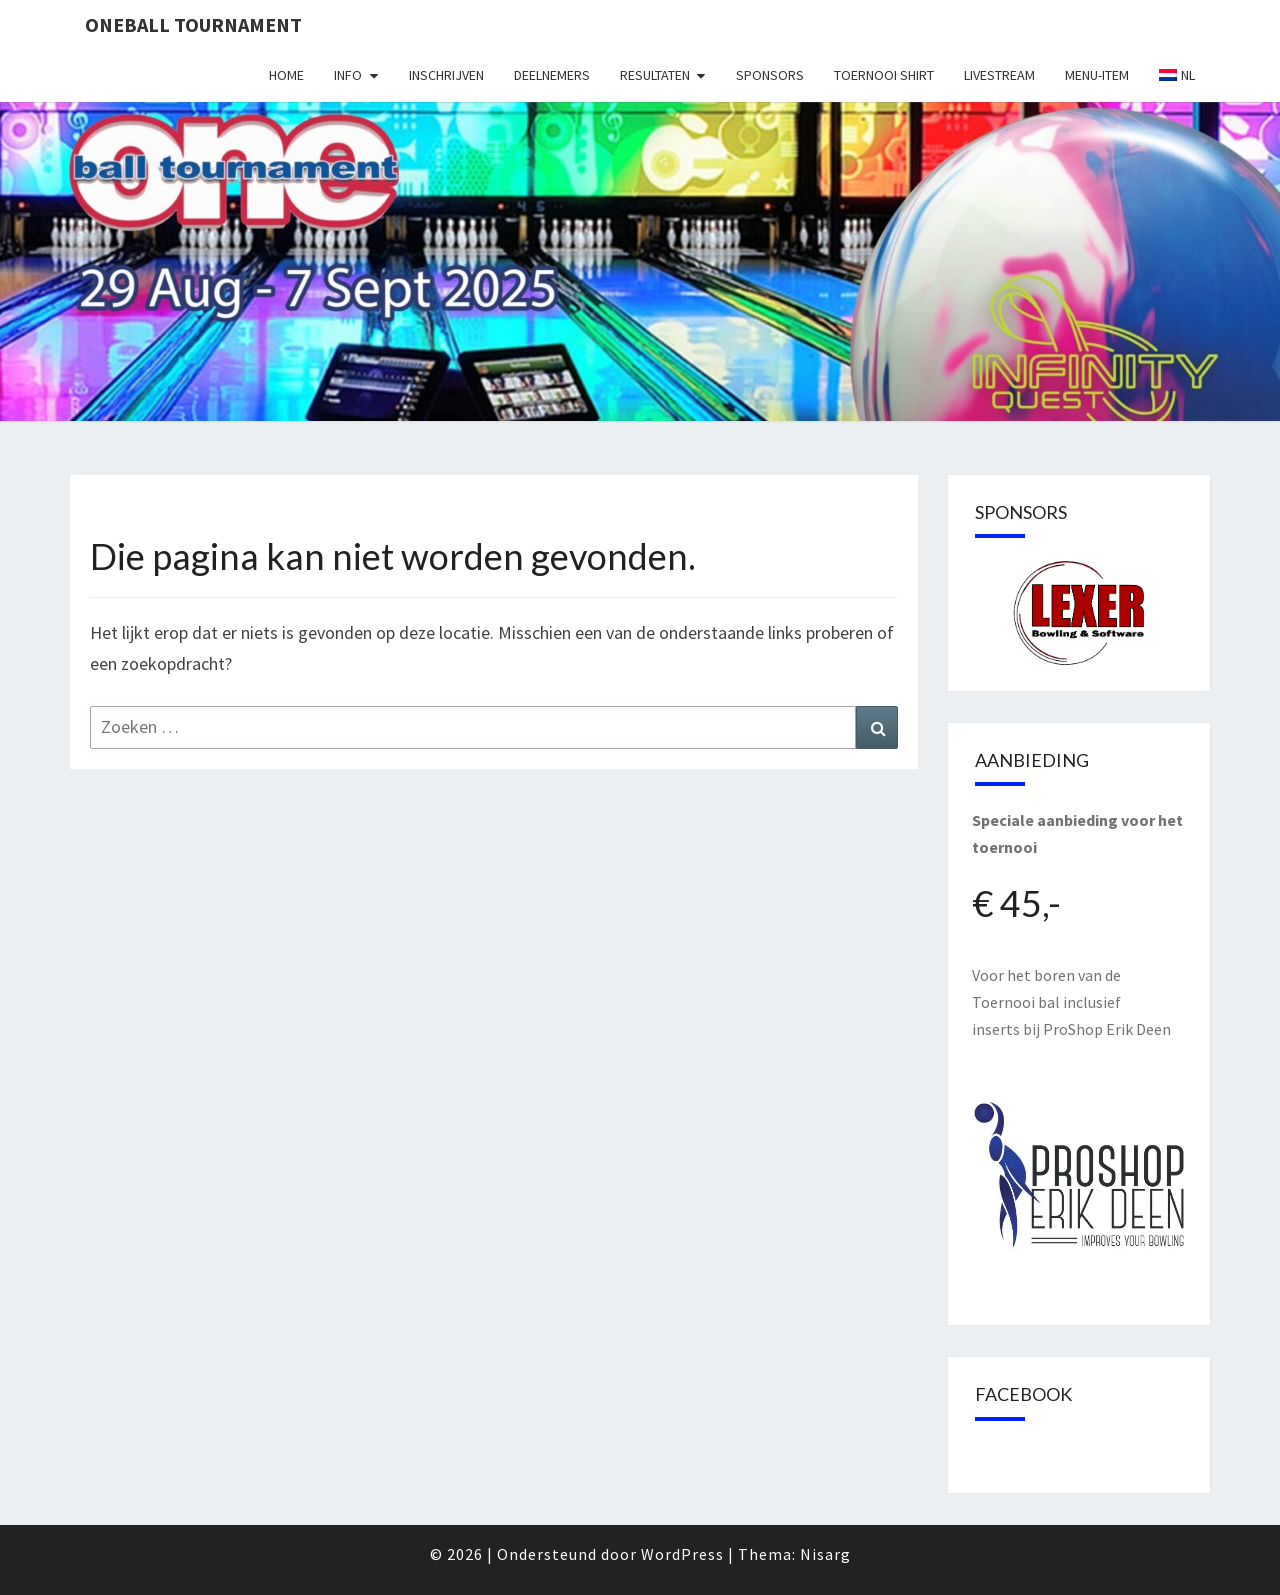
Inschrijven (446, 75)
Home (286, 75)
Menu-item (1097, 75)
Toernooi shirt (884, 75)
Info (348, 75)
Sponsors (770, 75)
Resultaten (655, 75)
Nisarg (825, 1554)
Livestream (999, 75)
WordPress (682, 1554)
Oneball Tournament (193, 24)
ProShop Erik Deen (1107, 1029)
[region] (1079, 612)
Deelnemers (552, 75)
